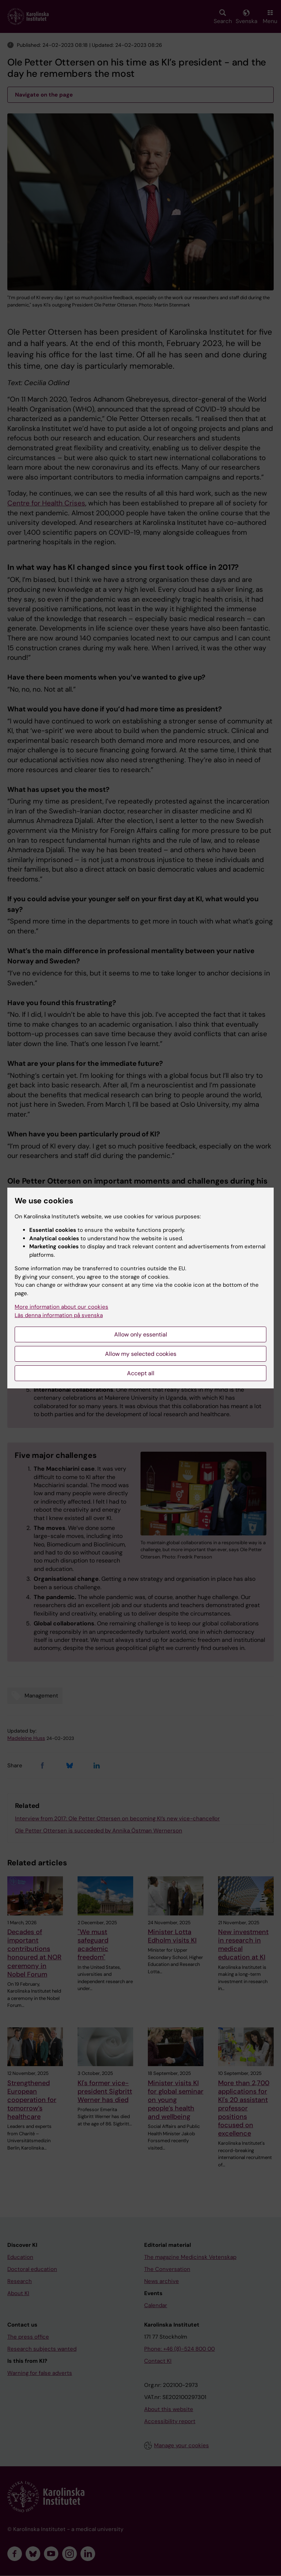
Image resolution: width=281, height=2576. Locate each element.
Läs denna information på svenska (59, 1315)
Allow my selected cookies (140, 1354)
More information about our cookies (61, 1306)
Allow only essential (140, 1334)
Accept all (140, 1373)
